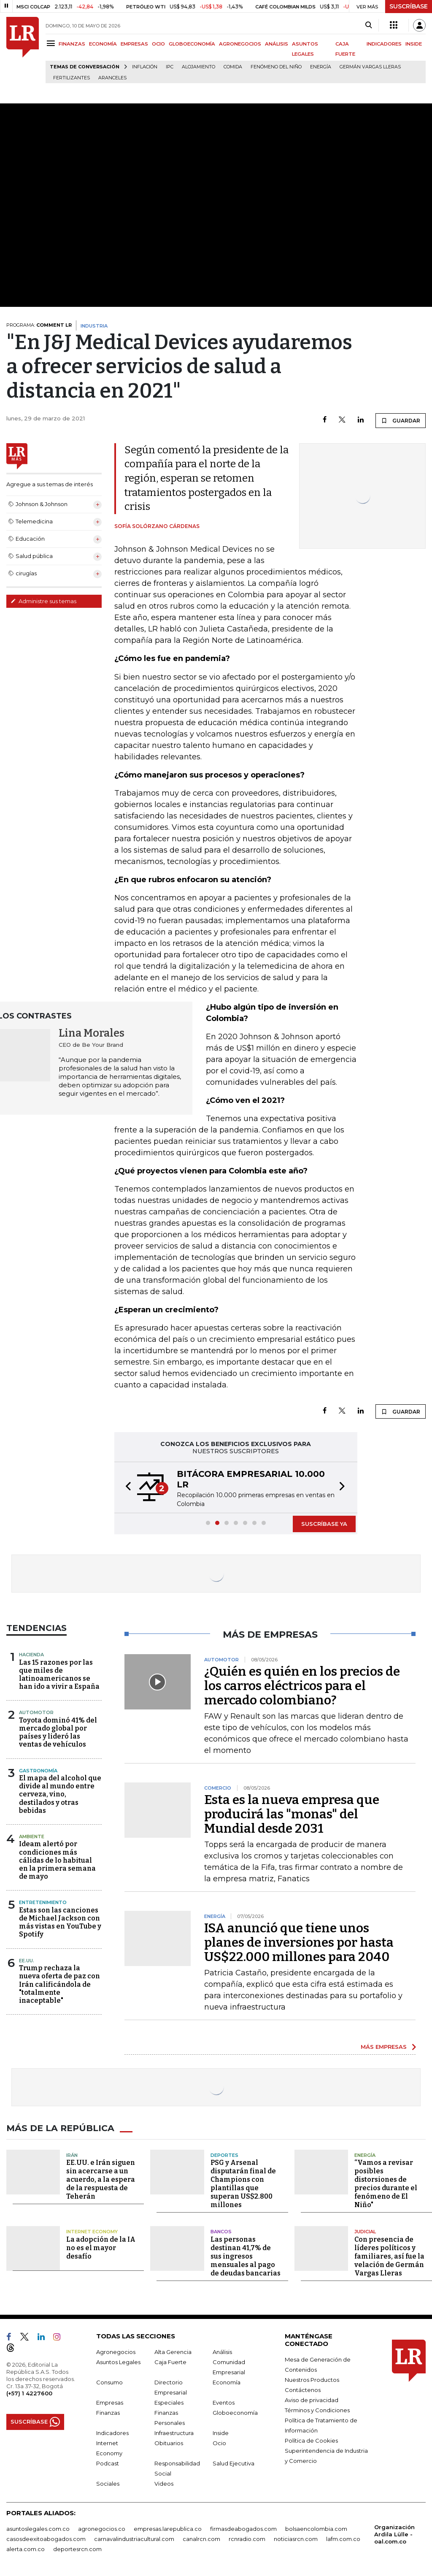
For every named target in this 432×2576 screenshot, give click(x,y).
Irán (72, 2155)
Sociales (107, 2483)
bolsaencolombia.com (316, 2528)
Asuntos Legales (118, 2361)
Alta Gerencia (173, 2351)
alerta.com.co (25, 2548)
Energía (320, 67)
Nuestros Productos (312, 2379)
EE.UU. (26, 1961)
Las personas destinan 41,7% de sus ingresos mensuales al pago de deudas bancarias (246, 2256)
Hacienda (31, 1655)
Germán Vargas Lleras (370, 67)
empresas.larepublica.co (168, 2528)
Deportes (224, 2155)
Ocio (219, 2442)
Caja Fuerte (170, 2361)
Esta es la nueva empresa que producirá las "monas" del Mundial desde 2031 (291, 1814)
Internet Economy (92, 2231)
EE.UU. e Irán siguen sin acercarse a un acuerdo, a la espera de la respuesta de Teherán (100, 2179)
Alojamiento (198, 67)
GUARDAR (400, 420)
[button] (125, 1487)
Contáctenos (303, 2389)
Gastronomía (38, 1771)
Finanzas (108, 2412)
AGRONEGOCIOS (240, 44)
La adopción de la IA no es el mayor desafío (100, 2247)
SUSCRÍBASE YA (324, 1523)
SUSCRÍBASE (408, 6)
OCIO (158, 44)
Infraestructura (174, 2432)
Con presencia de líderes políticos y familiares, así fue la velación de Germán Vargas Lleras (389, 2256)
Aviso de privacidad (311, 2399)
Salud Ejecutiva (233, 2463)
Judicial (365, 2231)
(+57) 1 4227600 (29, 2392)
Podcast (107, 2463)
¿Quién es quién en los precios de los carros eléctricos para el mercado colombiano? (302, 1686)
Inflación (144, 67)
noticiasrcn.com (296, 2538)
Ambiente (31, 1836)
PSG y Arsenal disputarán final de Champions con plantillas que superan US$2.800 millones (243, 2183)
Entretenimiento (43, 1902)
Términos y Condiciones (317, 2409)
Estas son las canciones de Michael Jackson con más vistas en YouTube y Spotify (60, 1922)
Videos (163, 2483)
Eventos (224, 2402)
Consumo (109, 2381)
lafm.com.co (343, 2538)
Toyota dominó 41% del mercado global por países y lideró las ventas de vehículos (58, 1732)
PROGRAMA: (39, 325)
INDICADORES (384, 44)
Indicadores (112, 2432)
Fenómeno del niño (276, 67)
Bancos (221, 2231)
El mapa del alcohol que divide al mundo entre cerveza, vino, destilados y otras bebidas (60, 1794)
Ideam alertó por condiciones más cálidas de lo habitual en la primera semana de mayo (57, 1860)
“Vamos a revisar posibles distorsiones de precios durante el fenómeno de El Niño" (385, 2183)
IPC (169, 67)
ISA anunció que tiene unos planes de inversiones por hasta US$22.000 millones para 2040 (299, 1942)
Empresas (109, 2402)
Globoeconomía (235, 2412)
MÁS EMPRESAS (384, 2046)
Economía (226, 2381)
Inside (221, 2432)
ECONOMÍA (103, 44)
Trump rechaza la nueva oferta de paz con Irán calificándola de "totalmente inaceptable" (59, 1984)
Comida (233, 67)
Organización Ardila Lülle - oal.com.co (394, 2533)
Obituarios (168, 2442)
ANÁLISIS (276, 44)
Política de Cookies (311, 2440)
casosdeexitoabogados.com (46, 2538)
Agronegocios (115, 2351)
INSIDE (413, 44)
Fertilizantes (71, 78)
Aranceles (112, 78)
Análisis (222, 2351)
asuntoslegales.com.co (38, 2528)
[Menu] (52, 43)
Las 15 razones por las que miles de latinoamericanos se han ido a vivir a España (59, 1674)
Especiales (169, 2402)
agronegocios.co (101, 2528)
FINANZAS (72, 44)
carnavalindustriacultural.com (134, 2538)
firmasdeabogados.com (243, 2528)
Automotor (36, 1712)
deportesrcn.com (77, 2548)
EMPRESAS (134, 44)
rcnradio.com (247, 2538)
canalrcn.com (201, 2538)
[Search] (368, 25)
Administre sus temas (43, 601)
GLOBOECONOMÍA (192, 44)
